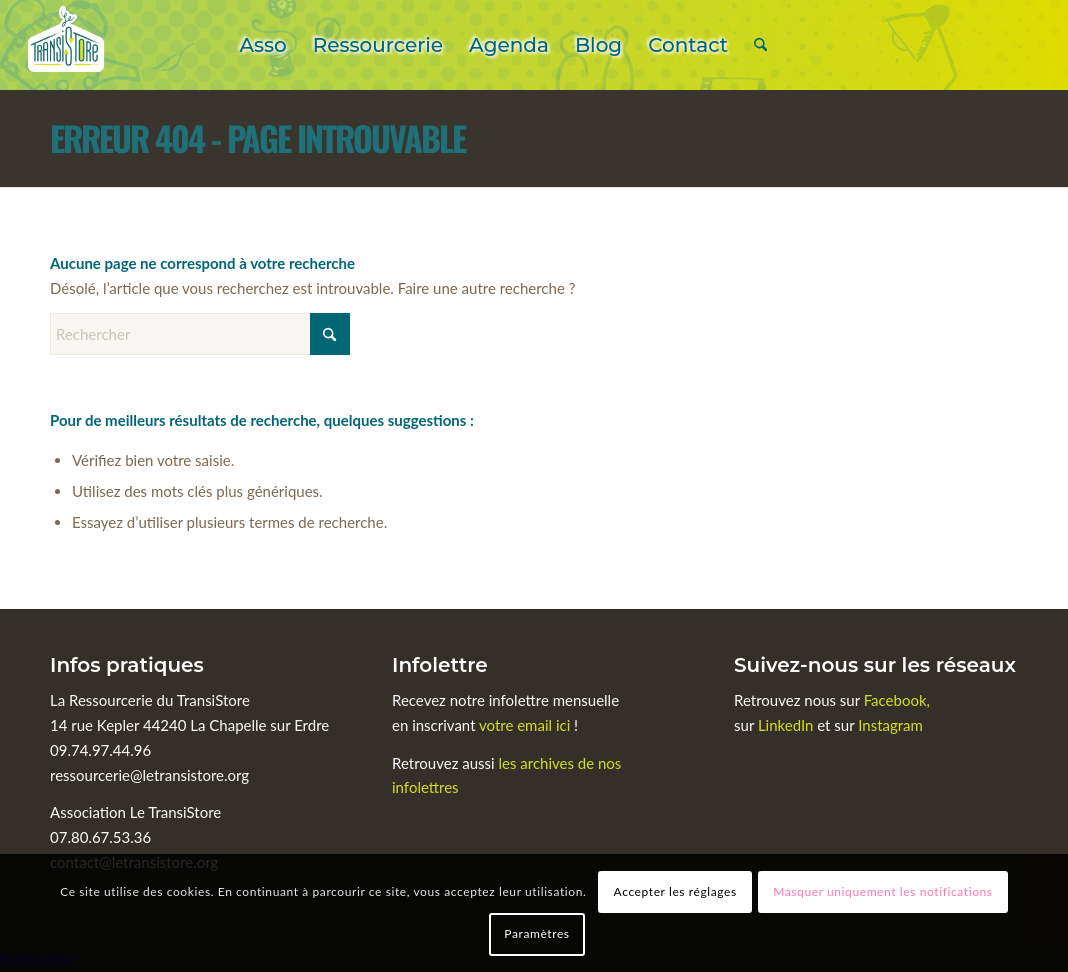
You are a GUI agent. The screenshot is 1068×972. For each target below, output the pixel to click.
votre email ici (524, 725)
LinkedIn (787, 725)
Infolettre (440, 665)
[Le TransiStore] (66, 45)
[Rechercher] (760, 45)
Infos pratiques (127, 665)
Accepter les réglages (675, 891)
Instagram (890, 725)
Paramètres (536, 933)
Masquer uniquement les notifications (882, 891)
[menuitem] (262, 45)
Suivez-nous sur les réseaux (875, 665)
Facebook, (897, 700)
